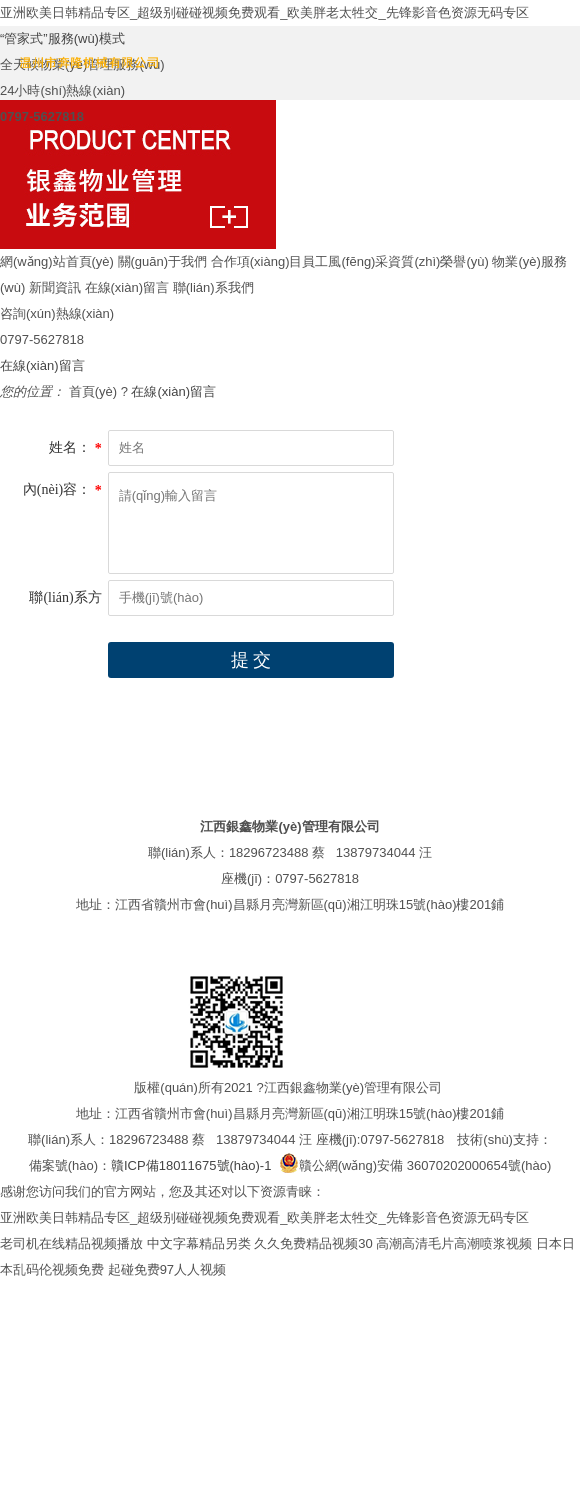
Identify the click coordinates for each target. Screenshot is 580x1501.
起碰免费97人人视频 (167, 1269)
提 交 (251, 660)
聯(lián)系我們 (213, 287)
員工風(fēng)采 (345, 261)
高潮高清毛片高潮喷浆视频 (454, 1243)
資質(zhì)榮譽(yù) (438, 261)
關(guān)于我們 (163, 261)
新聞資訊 (55, 287)
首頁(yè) (93, 391)
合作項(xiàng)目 (257, 261)
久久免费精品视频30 (313, 1243)
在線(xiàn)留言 (127, 287)
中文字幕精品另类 (199, 1243)
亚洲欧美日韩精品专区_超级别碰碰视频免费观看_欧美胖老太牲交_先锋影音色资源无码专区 (264, 12)
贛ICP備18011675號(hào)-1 (191, 1165)
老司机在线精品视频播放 (71, 1243)
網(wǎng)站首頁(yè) (57, 261)
